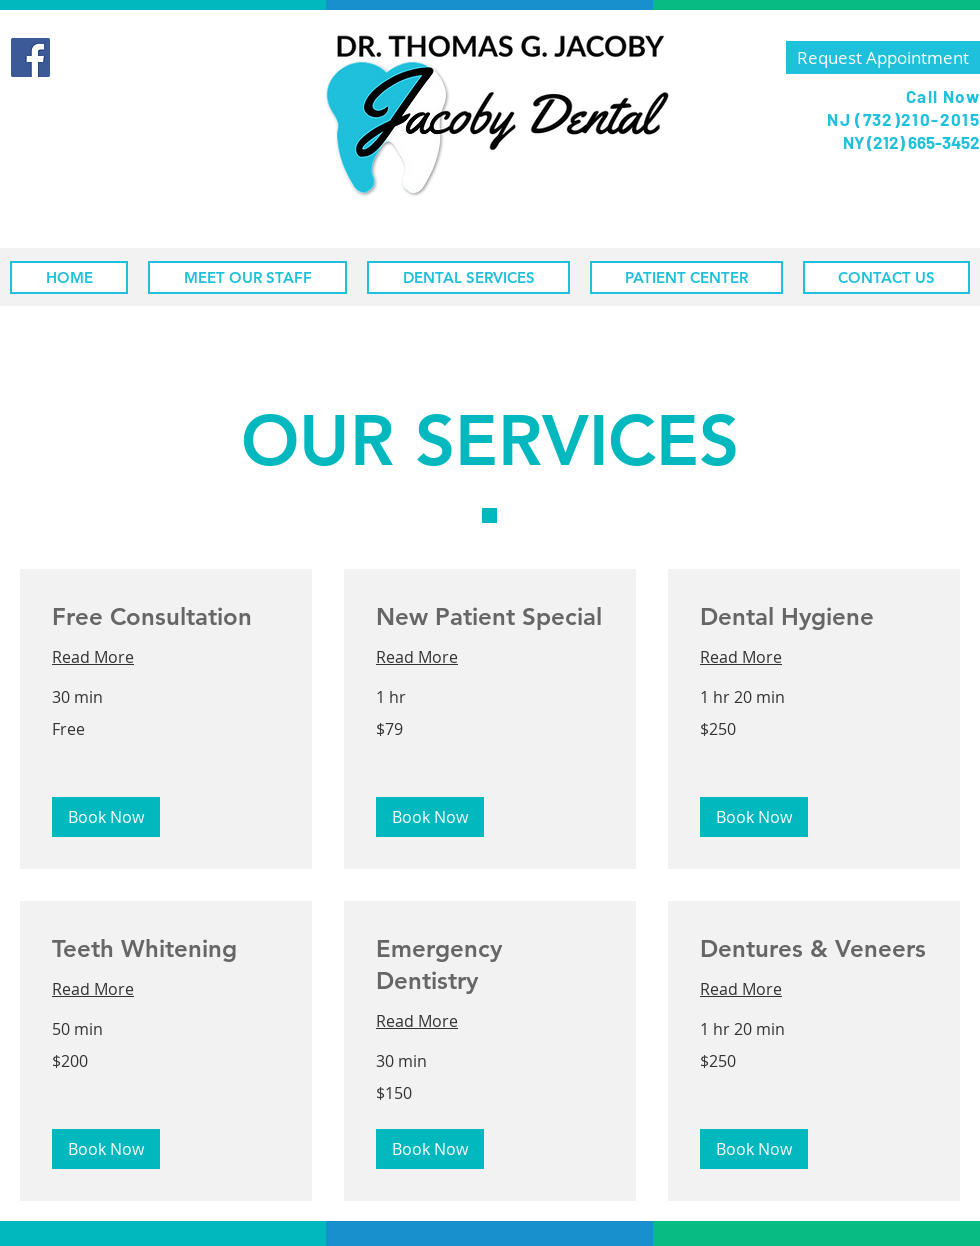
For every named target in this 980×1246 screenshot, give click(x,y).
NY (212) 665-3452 (910, 142)
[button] (106, 817)
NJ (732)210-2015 (903, 119)
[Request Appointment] (883, 57)
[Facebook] (30, 57)
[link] (166, 617)
